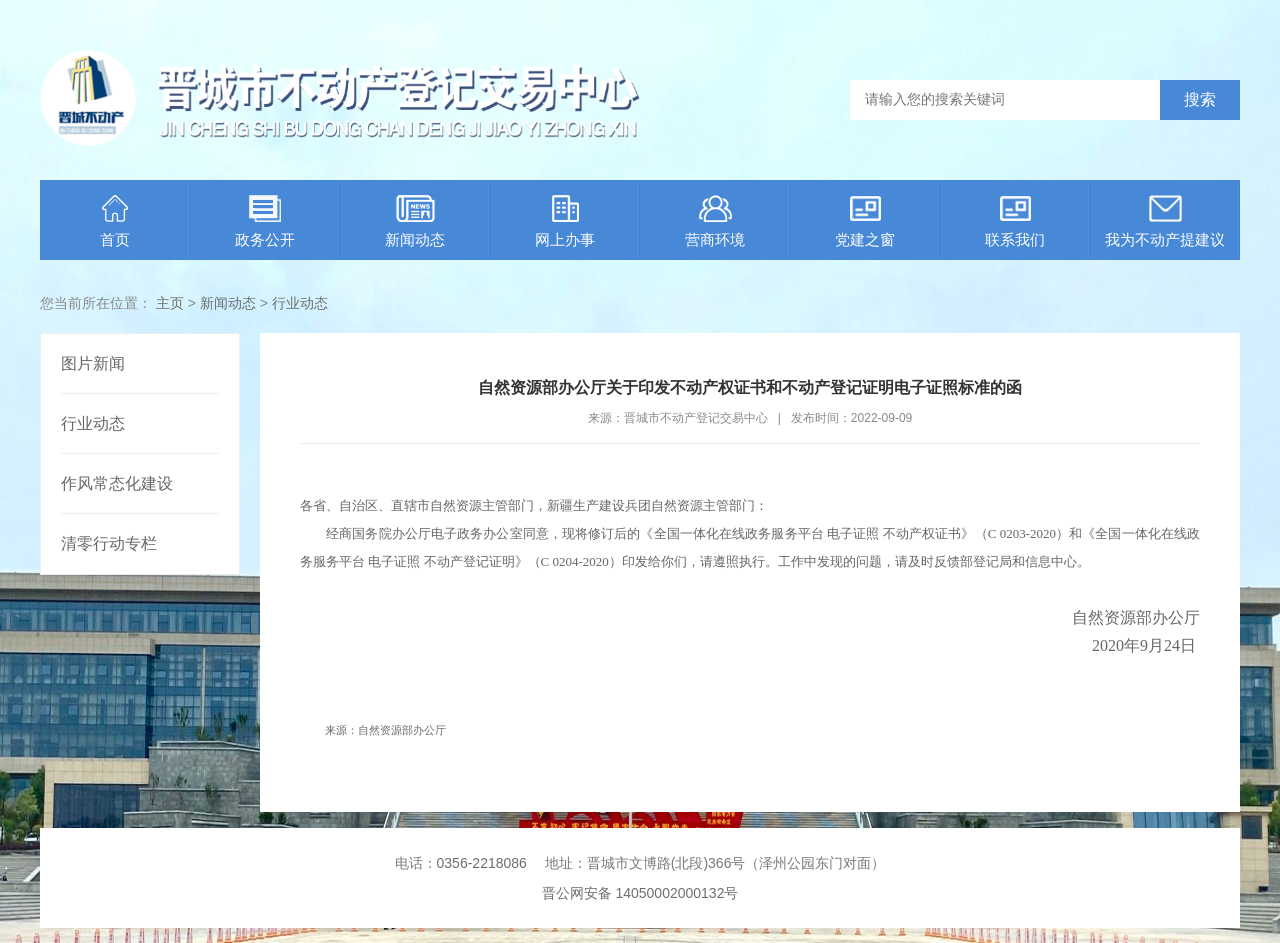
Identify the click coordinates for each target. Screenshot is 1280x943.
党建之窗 (865, 221)
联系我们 (1015, 221)
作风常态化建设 (117, 483)
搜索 (1200, 99)
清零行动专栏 (109, 543)
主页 (170, 303)
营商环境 (715, 221)
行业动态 (300, 303)
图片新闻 (93, 363)
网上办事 (565, 221)
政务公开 (265, 221)
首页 (115, 221)
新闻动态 (415, 221)
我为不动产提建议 (1165, 221)
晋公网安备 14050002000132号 (640, 893)
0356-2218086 (482, 863)
